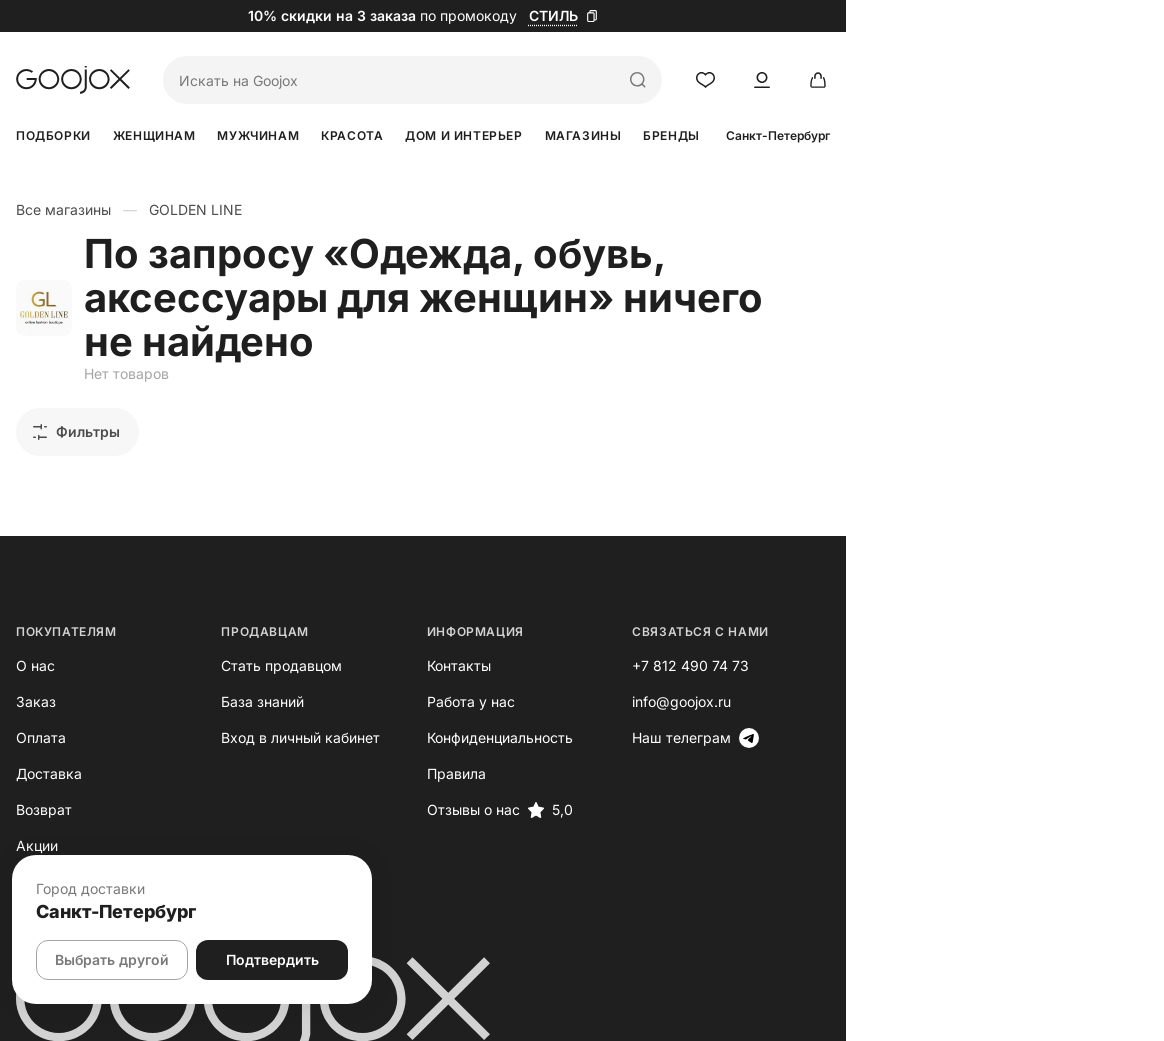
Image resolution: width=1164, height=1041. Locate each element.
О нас (35, 621)
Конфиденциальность (659, 693)
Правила (615, 729)
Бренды (944, 135)
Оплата (41, 693)
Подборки (53, 135)
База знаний (342, 657)
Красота (489, 135)
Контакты (618, 621)
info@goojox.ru (920, 657)
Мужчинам (349, 135)
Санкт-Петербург (1096, 136)
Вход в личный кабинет (380, 693)
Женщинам (199, 135)
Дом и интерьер (645, 135)
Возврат (44, 765)
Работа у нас (630, 657)
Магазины (810, 135)
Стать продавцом (361, 621)
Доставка (49, 729)
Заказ (36, 657)
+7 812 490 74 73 (929, 621)
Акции (37, 801)
